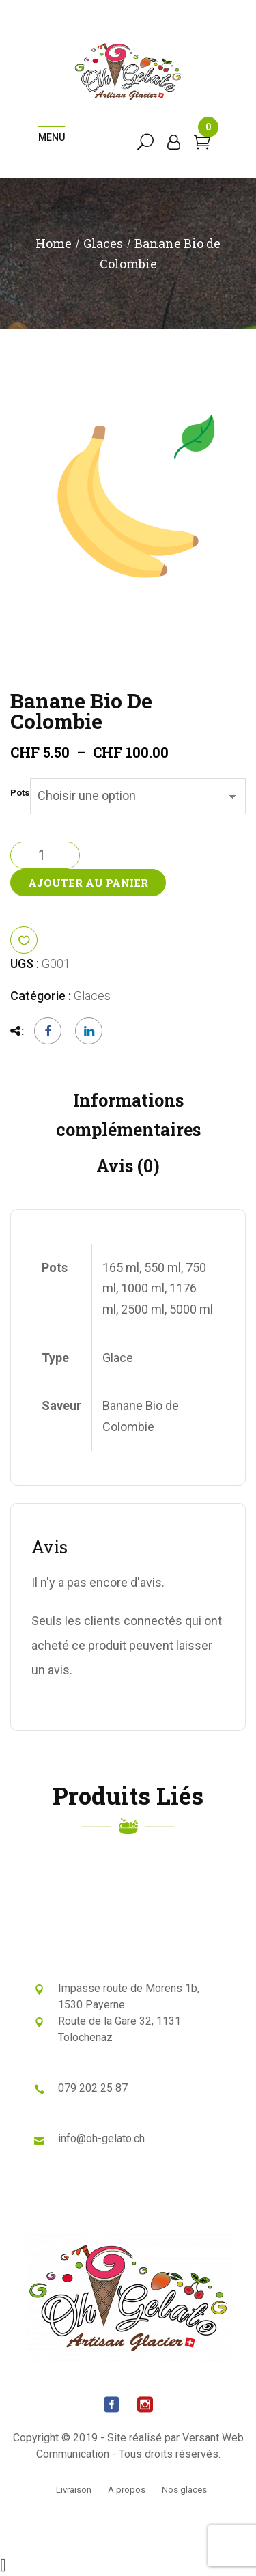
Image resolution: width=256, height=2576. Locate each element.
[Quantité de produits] (45, 855)
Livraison (73, 2489)
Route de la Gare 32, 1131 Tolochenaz (119, 2029)
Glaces (103, 243)
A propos (126, 2489)
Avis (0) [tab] (128, 1165)
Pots (20, 793)
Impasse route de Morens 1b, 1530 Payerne (128, 1996)
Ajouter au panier (88, 882)
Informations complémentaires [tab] (128, 1115)
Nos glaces (184, 2489)
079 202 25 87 (93, 2087)
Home (53, 243)
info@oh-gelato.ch (101, 2138)
